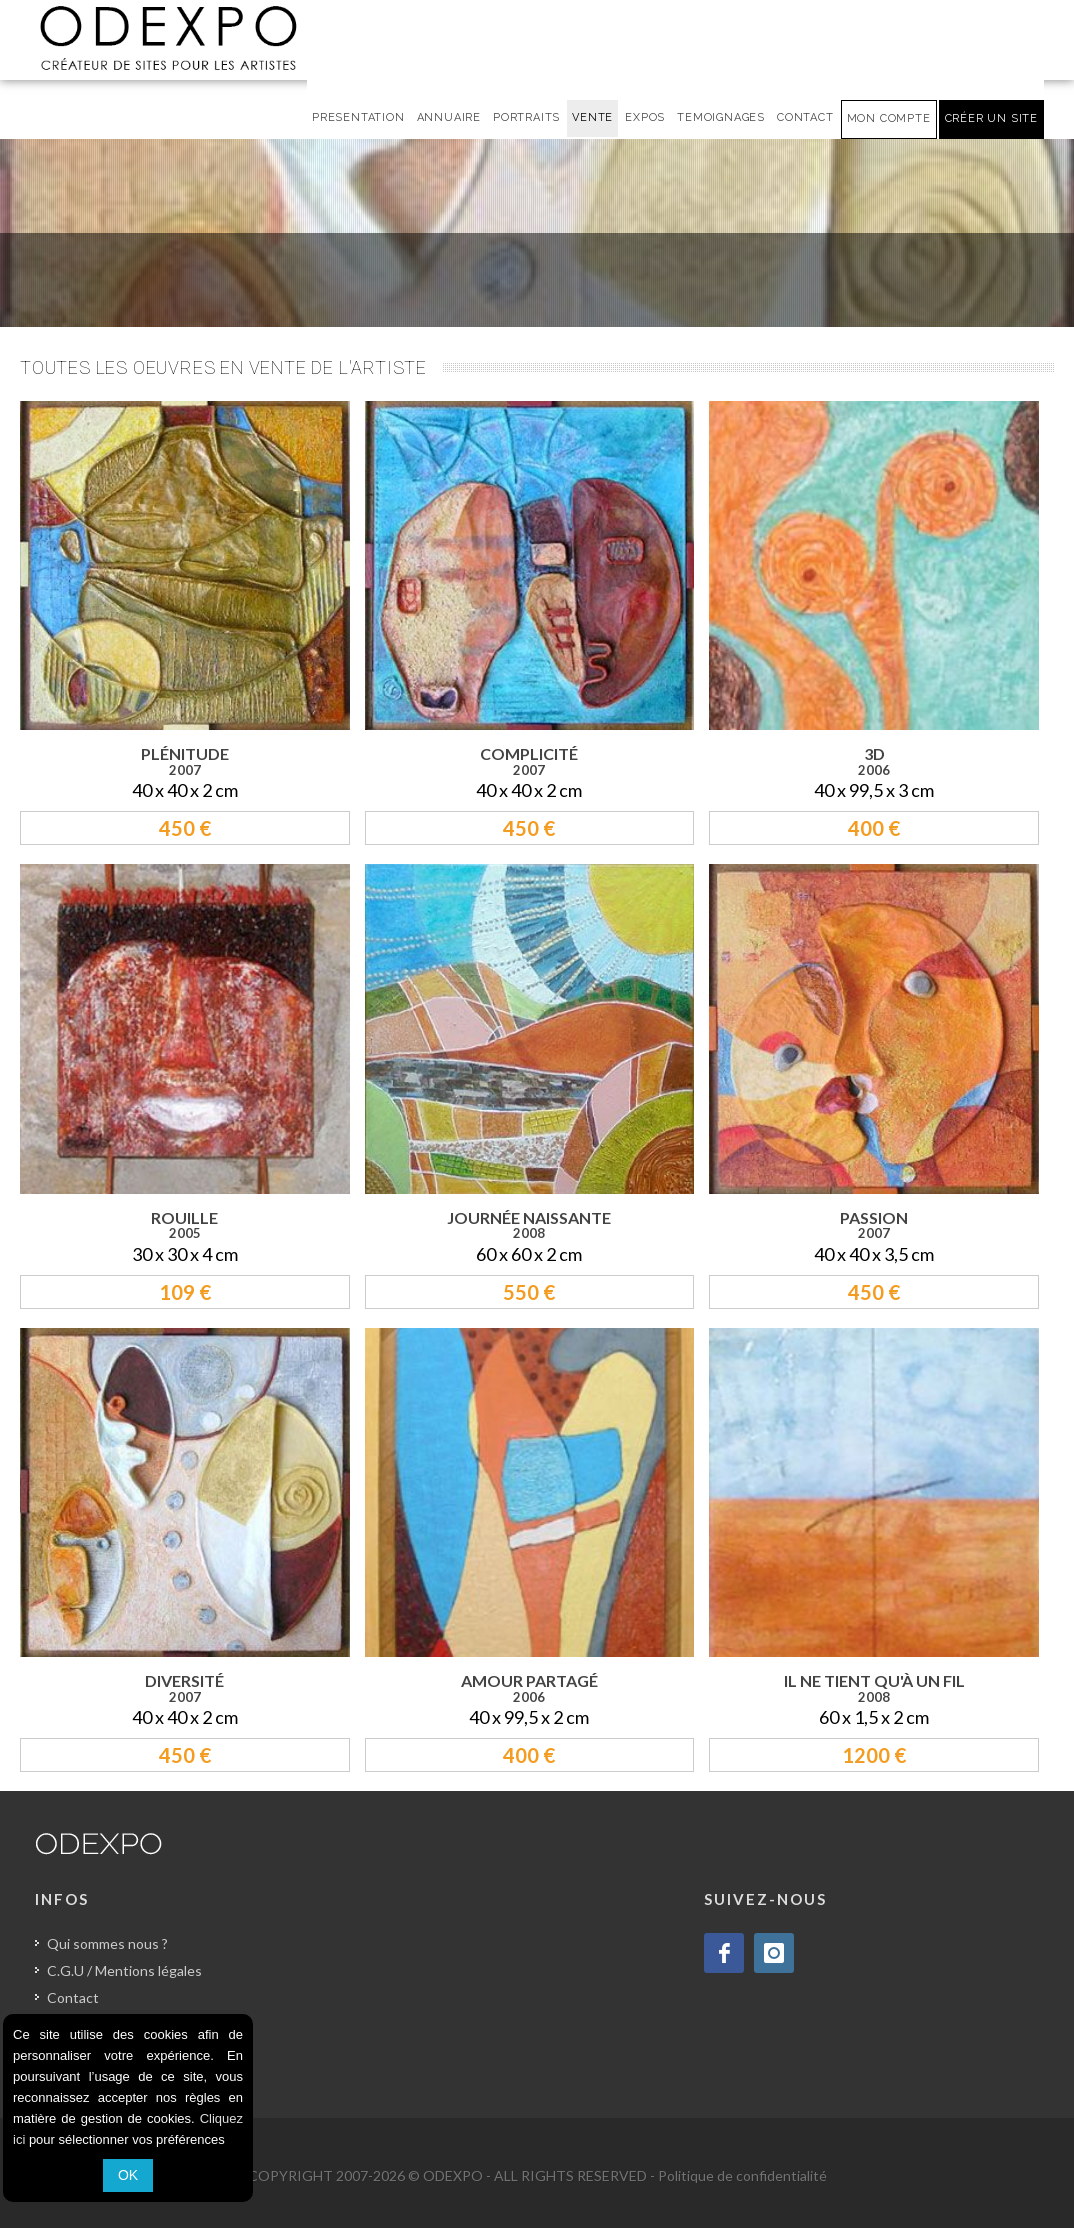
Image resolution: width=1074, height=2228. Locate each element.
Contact (73, 1997)
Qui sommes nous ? (107, 1943)
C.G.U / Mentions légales (124, 1970)
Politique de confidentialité (742, 2175)
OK (128, 2175)
